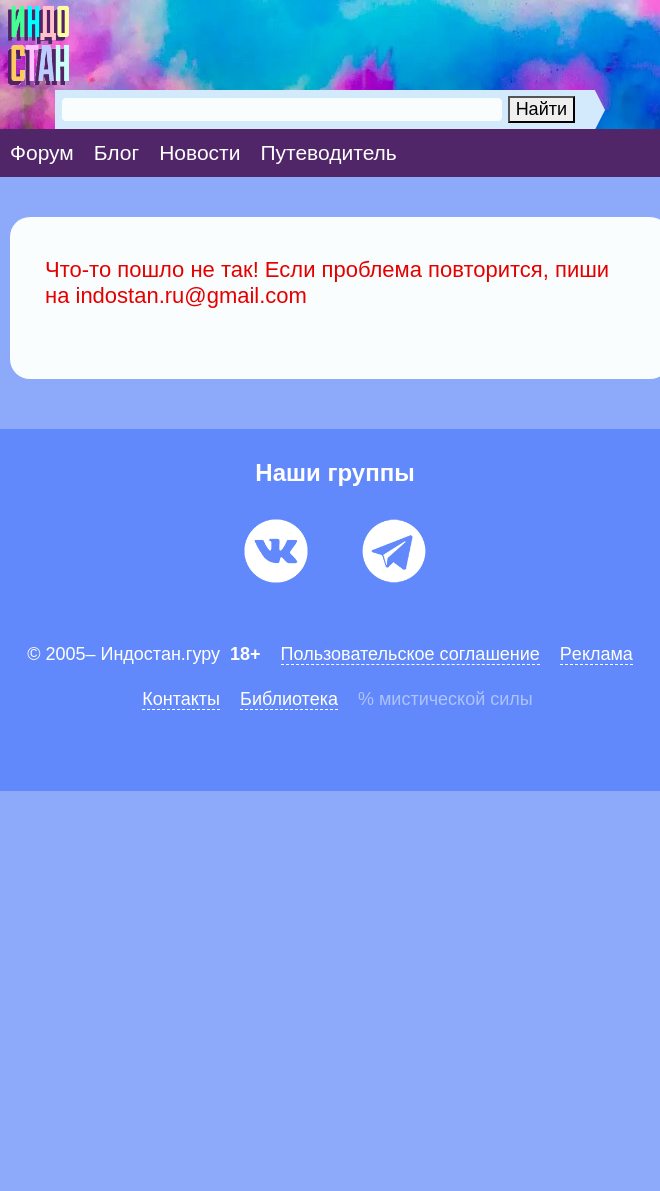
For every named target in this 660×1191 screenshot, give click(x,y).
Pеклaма (596, 654)
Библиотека (289, 699)
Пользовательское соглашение (410, 654)
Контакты (181, 699)
